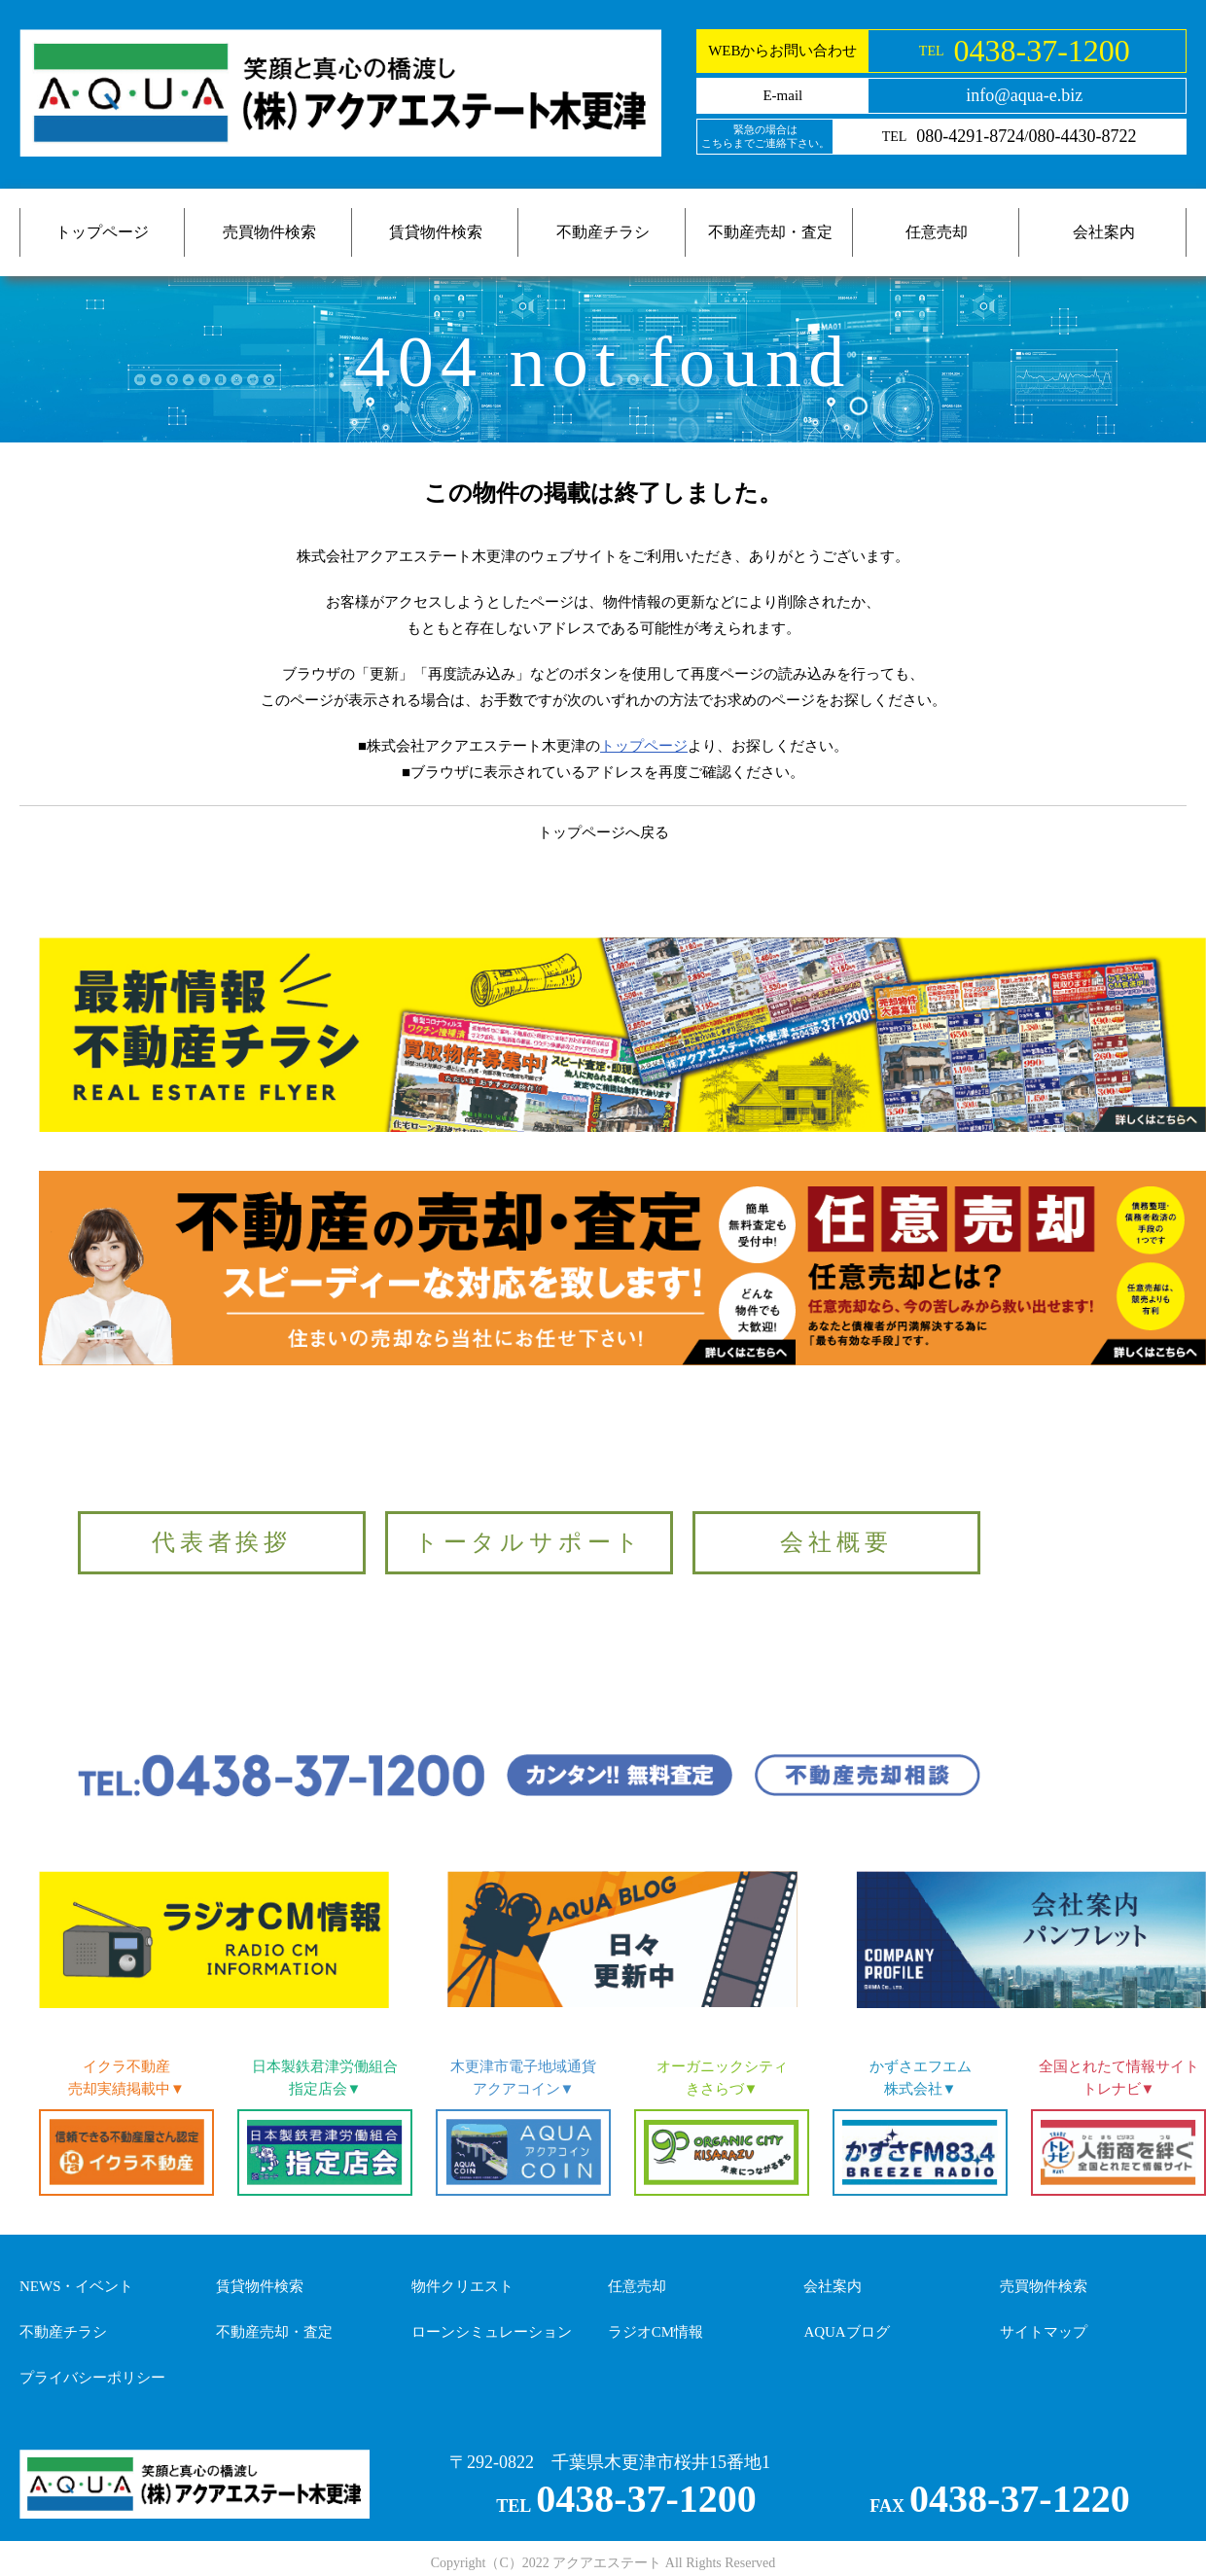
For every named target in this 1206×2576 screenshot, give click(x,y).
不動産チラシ (603, 232)
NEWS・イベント (76, 2286)
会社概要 (836, 1542)
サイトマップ (1043, 2332)
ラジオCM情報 (655, 2332)
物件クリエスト (462, 2286)
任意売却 (936, 232)
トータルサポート (529, 1542)
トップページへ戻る (603, 832)
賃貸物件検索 (435, 232)
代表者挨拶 (222, 1542)
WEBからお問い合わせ (782, 50)
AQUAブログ (846, 2332)
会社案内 (1104, 232)
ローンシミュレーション (491, 2332)
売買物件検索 (269, 232)
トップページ (102, 232)
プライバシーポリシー (92, 2377)
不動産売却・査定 (770, 232)
